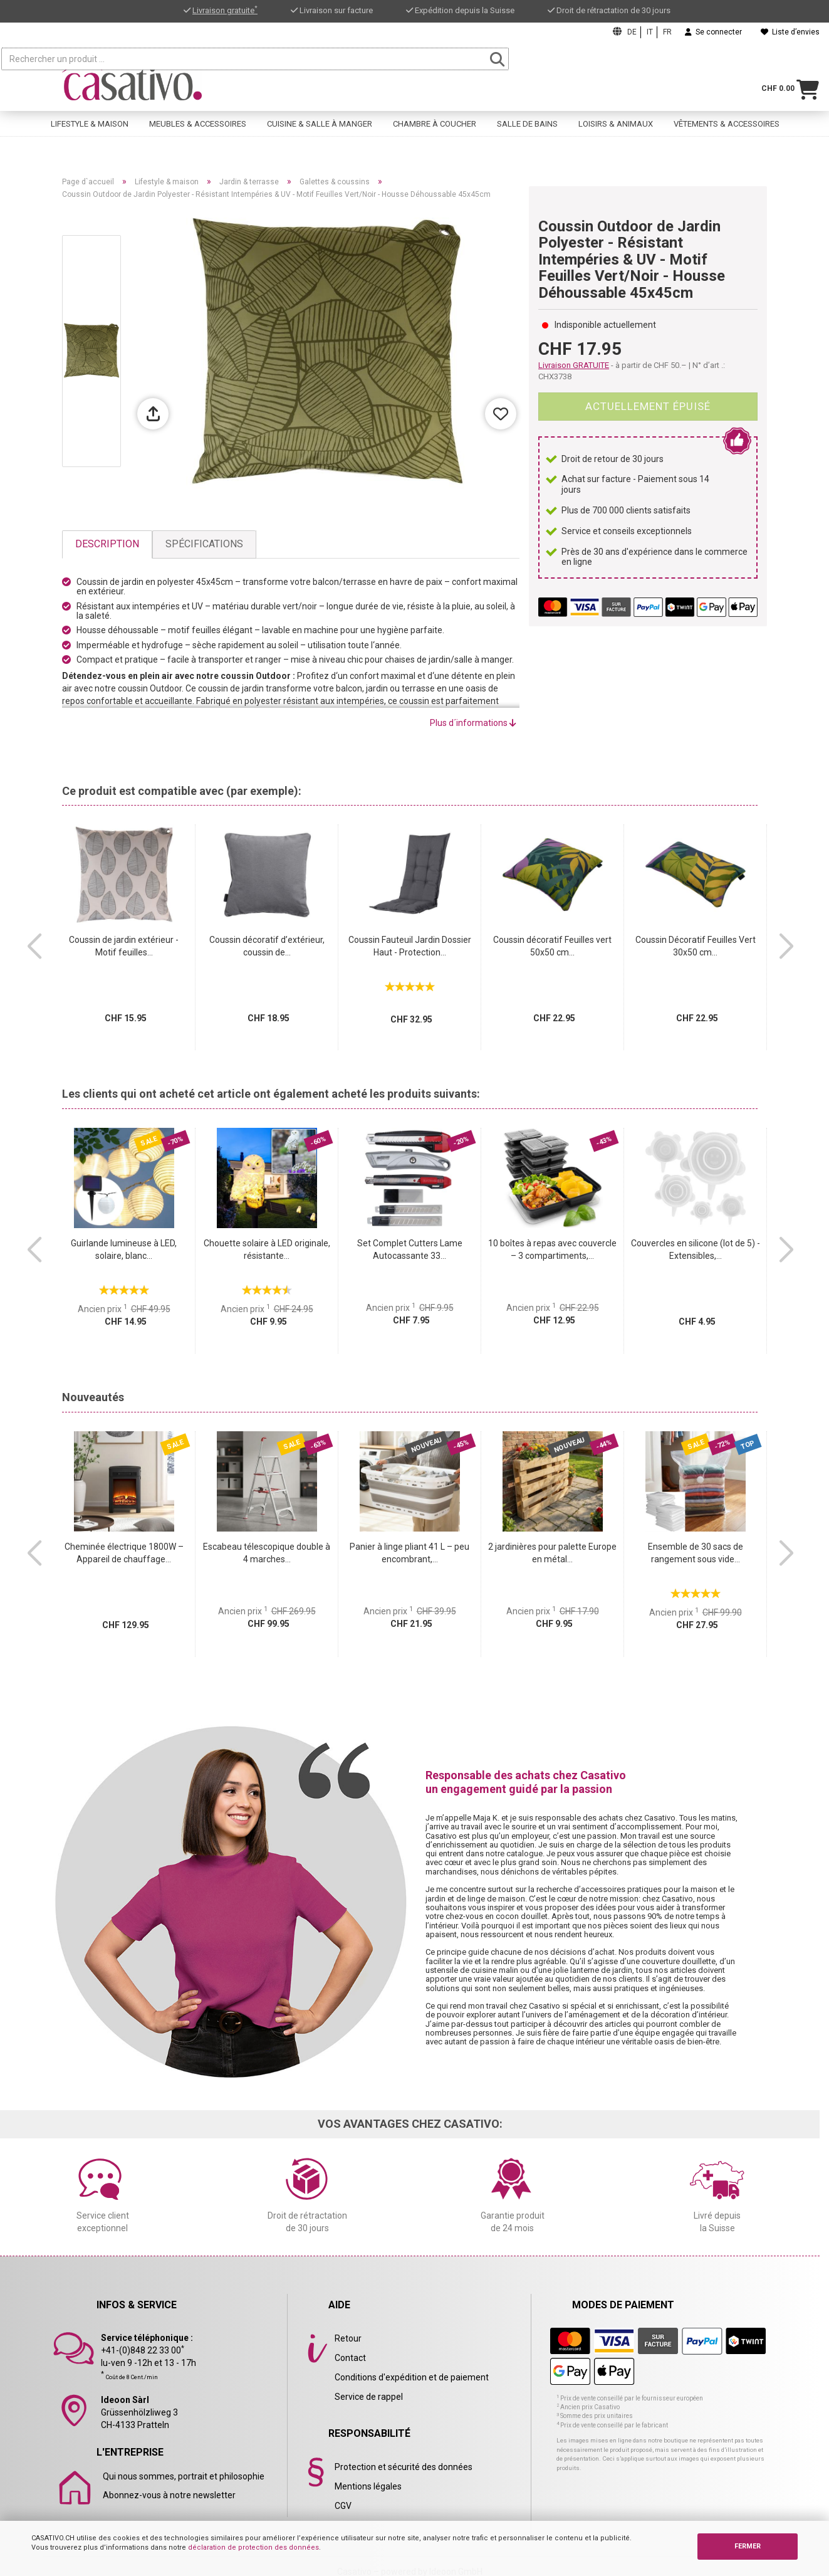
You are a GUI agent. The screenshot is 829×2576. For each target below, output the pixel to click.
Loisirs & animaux (615, 129)
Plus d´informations (473, 723)
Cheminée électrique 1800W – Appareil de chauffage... (124, 1553)
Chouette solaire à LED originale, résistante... (267, 1249)
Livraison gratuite (225, 10)
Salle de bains (527, 129)
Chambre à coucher (434, 129)
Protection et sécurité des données (403, 2467)
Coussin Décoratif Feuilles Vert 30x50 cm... (695, 946)
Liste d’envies (790, 32)
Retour (348, 2338)
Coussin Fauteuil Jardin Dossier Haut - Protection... (409, 946)
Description (107, 544)
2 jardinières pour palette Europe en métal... (552, 1553)
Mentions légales (368, 2486)
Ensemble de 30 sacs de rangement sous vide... (695, 1553)
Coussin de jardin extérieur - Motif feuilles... (124, 946)
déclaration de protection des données (253, 2547)
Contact (350, 2358)
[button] (34, 946)
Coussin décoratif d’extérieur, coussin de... (267, 946)
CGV (343, 2506)
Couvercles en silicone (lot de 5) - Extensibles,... (695, 1249)
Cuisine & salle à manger (319, 129)
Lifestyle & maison (89, 129)
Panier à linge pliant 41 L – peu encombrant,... (409, 1553)
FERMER (747, 2546)
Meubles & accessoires (197, 129)
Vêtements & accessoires (726, 129)
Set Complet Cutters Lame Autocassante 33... (409, 1249)
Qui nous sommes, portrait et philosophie (183, 2476)
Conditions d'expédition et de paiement (412, 2377)
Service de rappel (369, 2397)
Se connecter (713, 32)
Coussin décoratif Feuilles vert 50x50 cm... (552, 946)
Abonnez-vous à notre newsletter (169, 2495)
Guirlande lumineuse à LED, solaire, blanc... (124, 1249)
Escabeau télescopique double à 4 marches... (266, 1553)
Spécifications (204, 544)
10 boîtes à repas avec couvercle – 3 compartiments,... (552, 1249)
